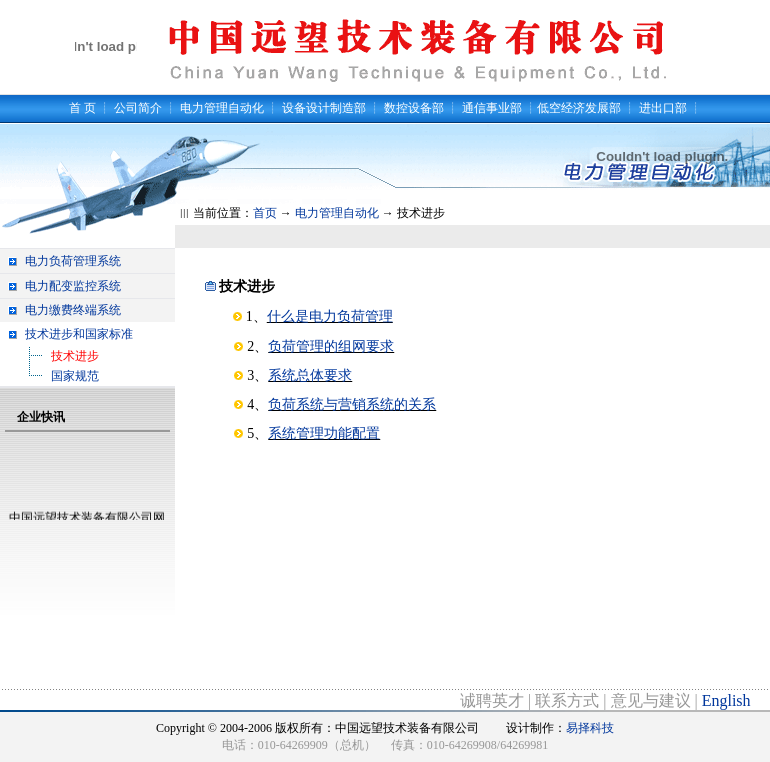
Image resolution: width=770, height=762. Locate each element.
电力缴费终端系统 (73, 310)
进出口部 (663, 108)
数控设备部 (414, 108)
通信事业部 (492, 108)
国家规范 (75, 376)
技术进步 (75, 356)
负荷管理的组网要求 (331, 346)
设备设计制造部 (324, 108)
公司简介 (138, 108)
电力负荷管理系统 (73, 261)
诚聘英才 (492, 700)
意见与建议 (651, 700)
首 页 (82, 108)
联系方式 (567, 700)
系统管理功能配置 (324, 433)
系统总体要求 (310, 375)
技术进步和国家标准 (79, 334)
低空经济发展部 (579, 108)
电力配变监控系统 (73, 286)
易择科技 (590, 728)
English (726, 700)
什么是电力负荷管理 (330, 316)
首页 (265, 213)
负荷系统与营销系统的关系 (352, 404)
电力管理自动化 (222, 108)
